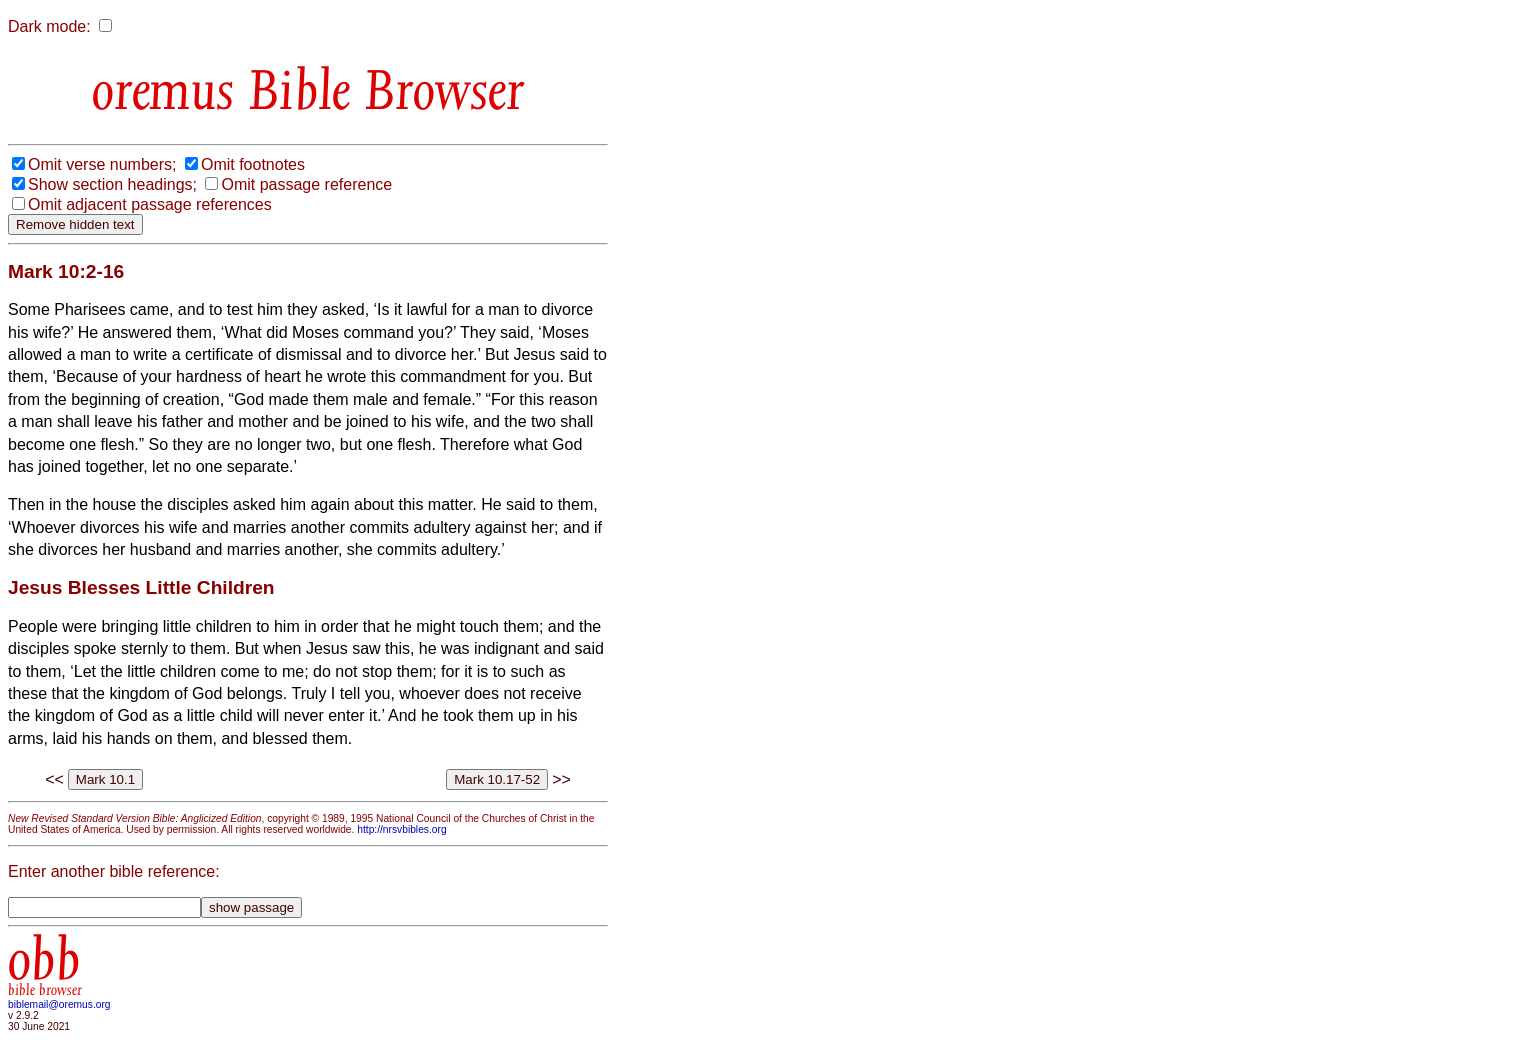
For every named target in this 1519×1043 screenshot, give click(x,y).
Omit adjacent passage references (150, 204)
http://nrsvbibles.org (401, 829)
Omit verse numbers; (102, 164)
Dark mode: (49, 26)
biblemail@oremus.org (59, 1004)
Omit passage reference (306, 184)
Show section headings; (112, 184)
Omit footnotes (253, 164)
